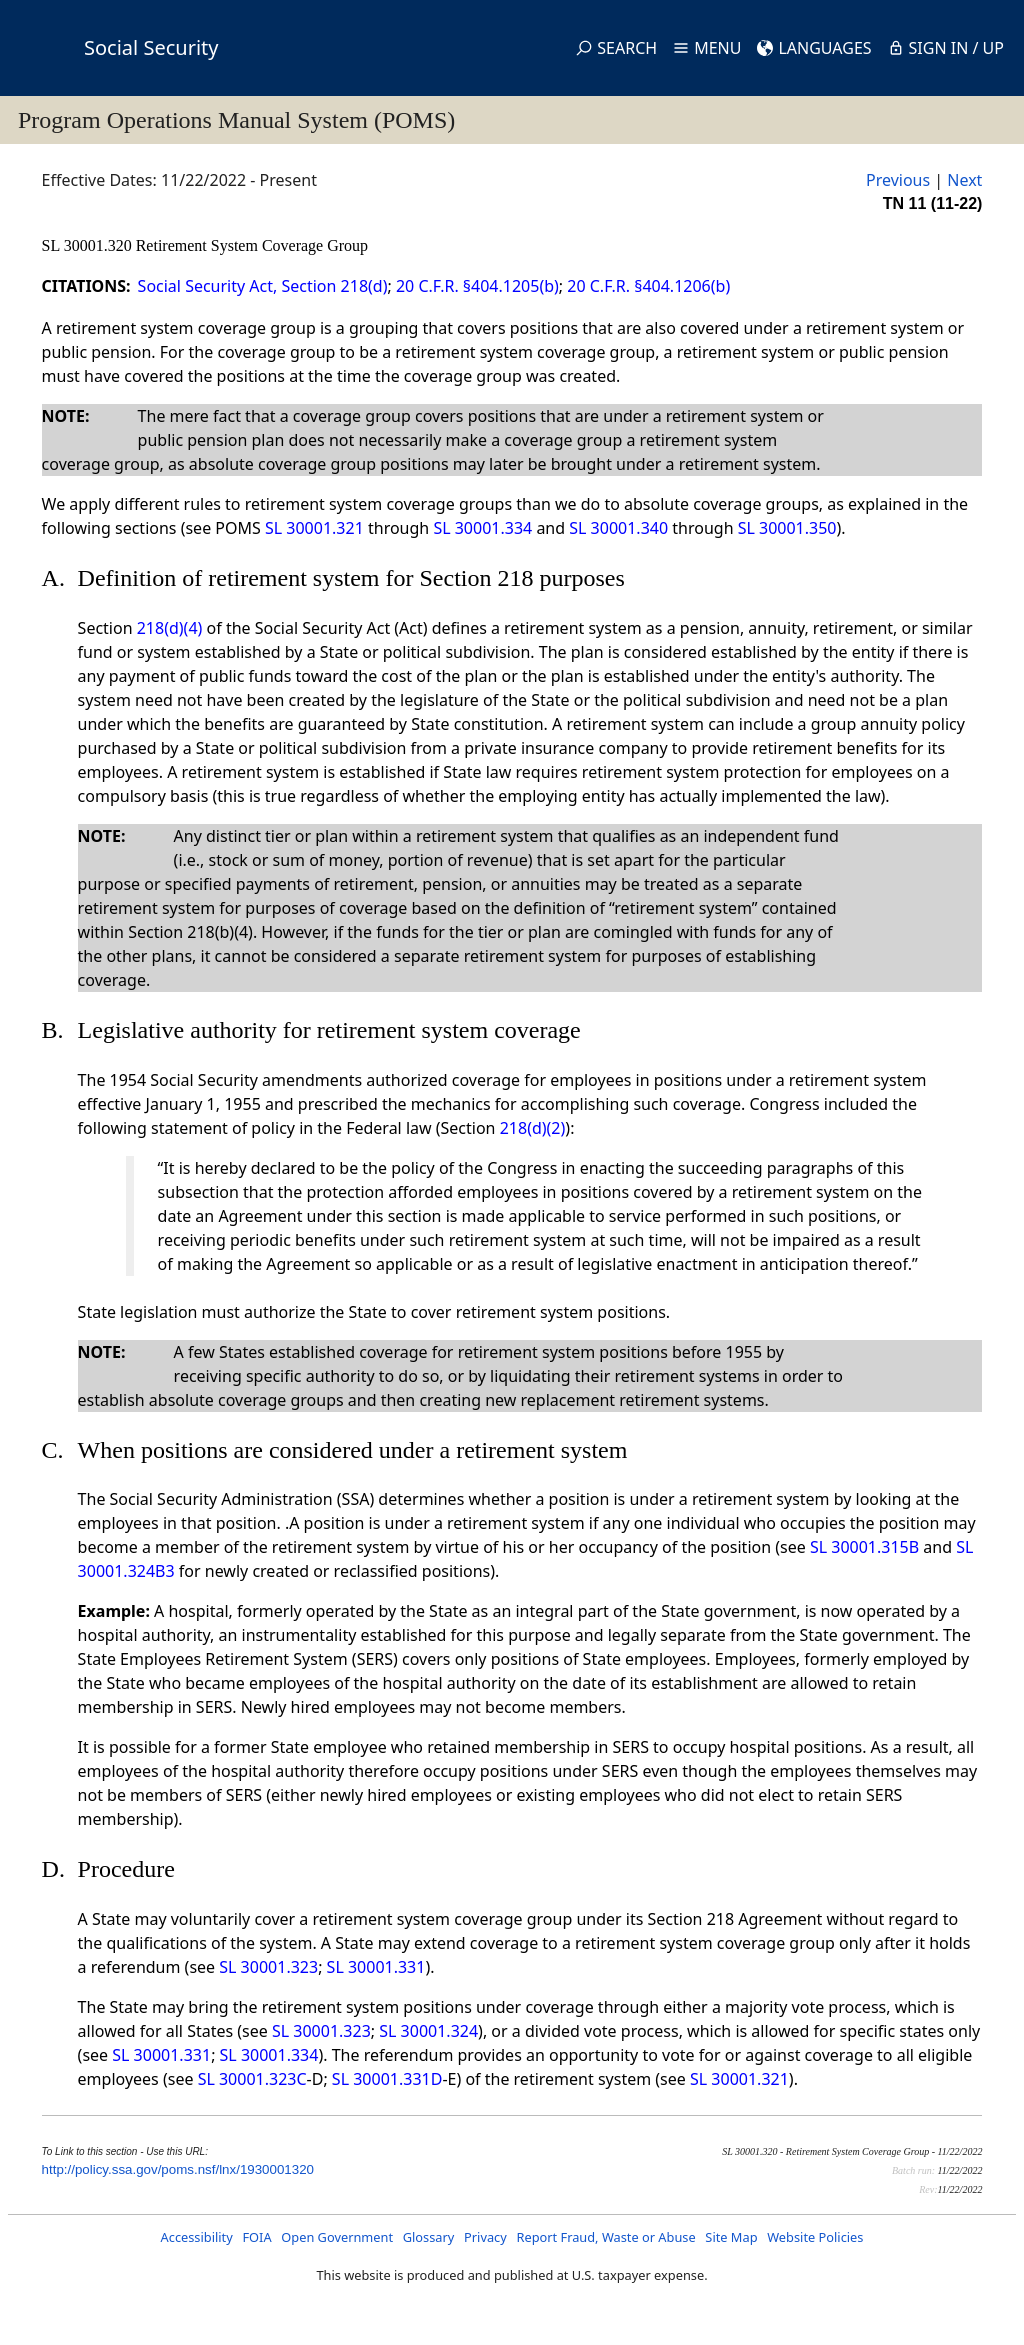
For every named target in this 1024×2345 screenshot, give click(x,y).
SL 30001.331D (387, 2079)
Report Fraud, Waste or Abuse (605, 2237)
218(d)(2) (533, 1128)
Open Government (337, 2237)
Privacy (485, 2237)
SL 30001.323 (268, 1967)
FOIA (256, 2237)
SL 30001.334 (482, 528)
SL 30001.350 (787, 528)
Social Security (151, 47)
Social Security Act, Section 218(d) (263, 286)
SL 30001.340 (618, 528)
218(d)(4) (170, 628)
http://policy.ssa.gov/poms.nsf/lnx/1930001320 (178, 2169)
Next (964, 180)
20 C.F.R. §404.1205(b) (477, 286)
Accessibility (197, 2237)
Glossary (429, 2237)
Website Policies (815, 2237)
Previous (898, 180)
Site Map (731, 2237)
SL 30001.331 (376, 1967)
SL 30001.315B (864, 1547)
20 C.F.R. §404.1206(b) (648, 286)
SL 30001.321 (314, 528)
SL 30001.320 (89, 245)
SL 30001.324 (428, 2031)
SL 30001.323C (252, 2079)
